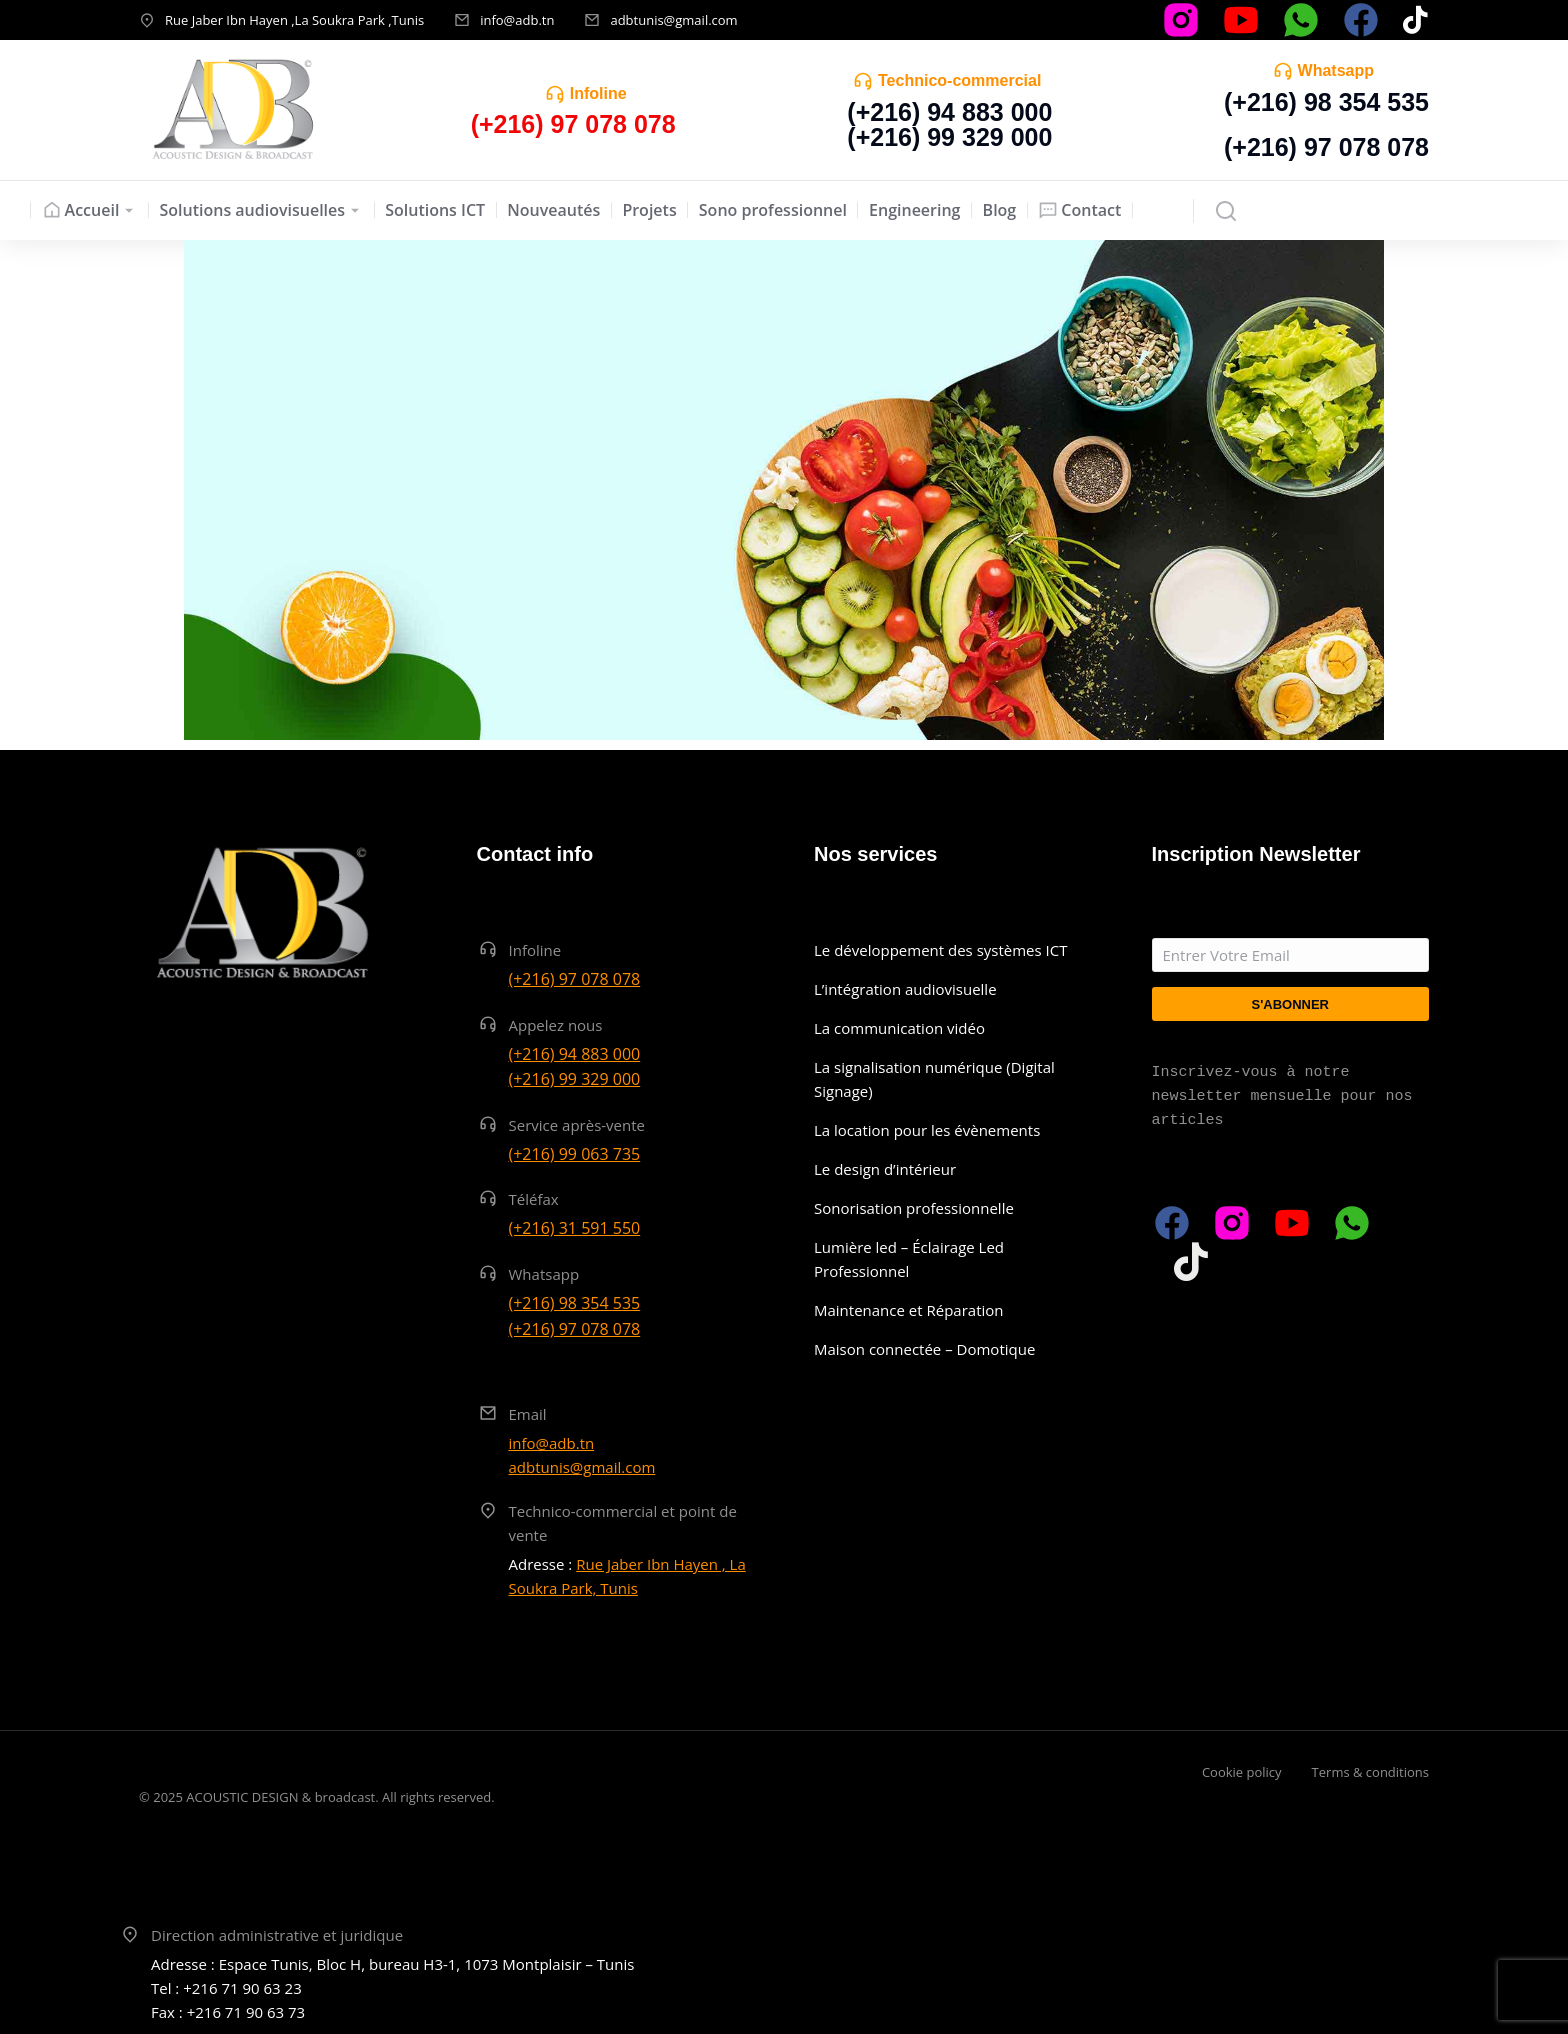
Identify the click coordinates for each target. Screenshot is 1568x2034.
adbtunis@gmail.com (673, 20)
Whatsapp (1336, 70)
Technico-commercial (959, 80)
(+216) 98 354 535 (1326, 102)
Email (528, 1414)
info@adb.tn (517, 20)
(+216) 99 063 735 (575, 1154)
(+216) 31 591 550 (575, 1228)
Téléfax (534, 1199)
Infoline (598, 93)
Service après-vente (577, 1125)
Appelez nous (556, 1025)
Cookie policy (1242, 1772)
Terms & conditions (1370, 1772)
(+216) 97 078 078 (1326, 147)
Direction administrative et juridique (277, 1935)
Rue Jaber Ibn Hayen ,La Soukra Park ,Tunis (294, 20)
